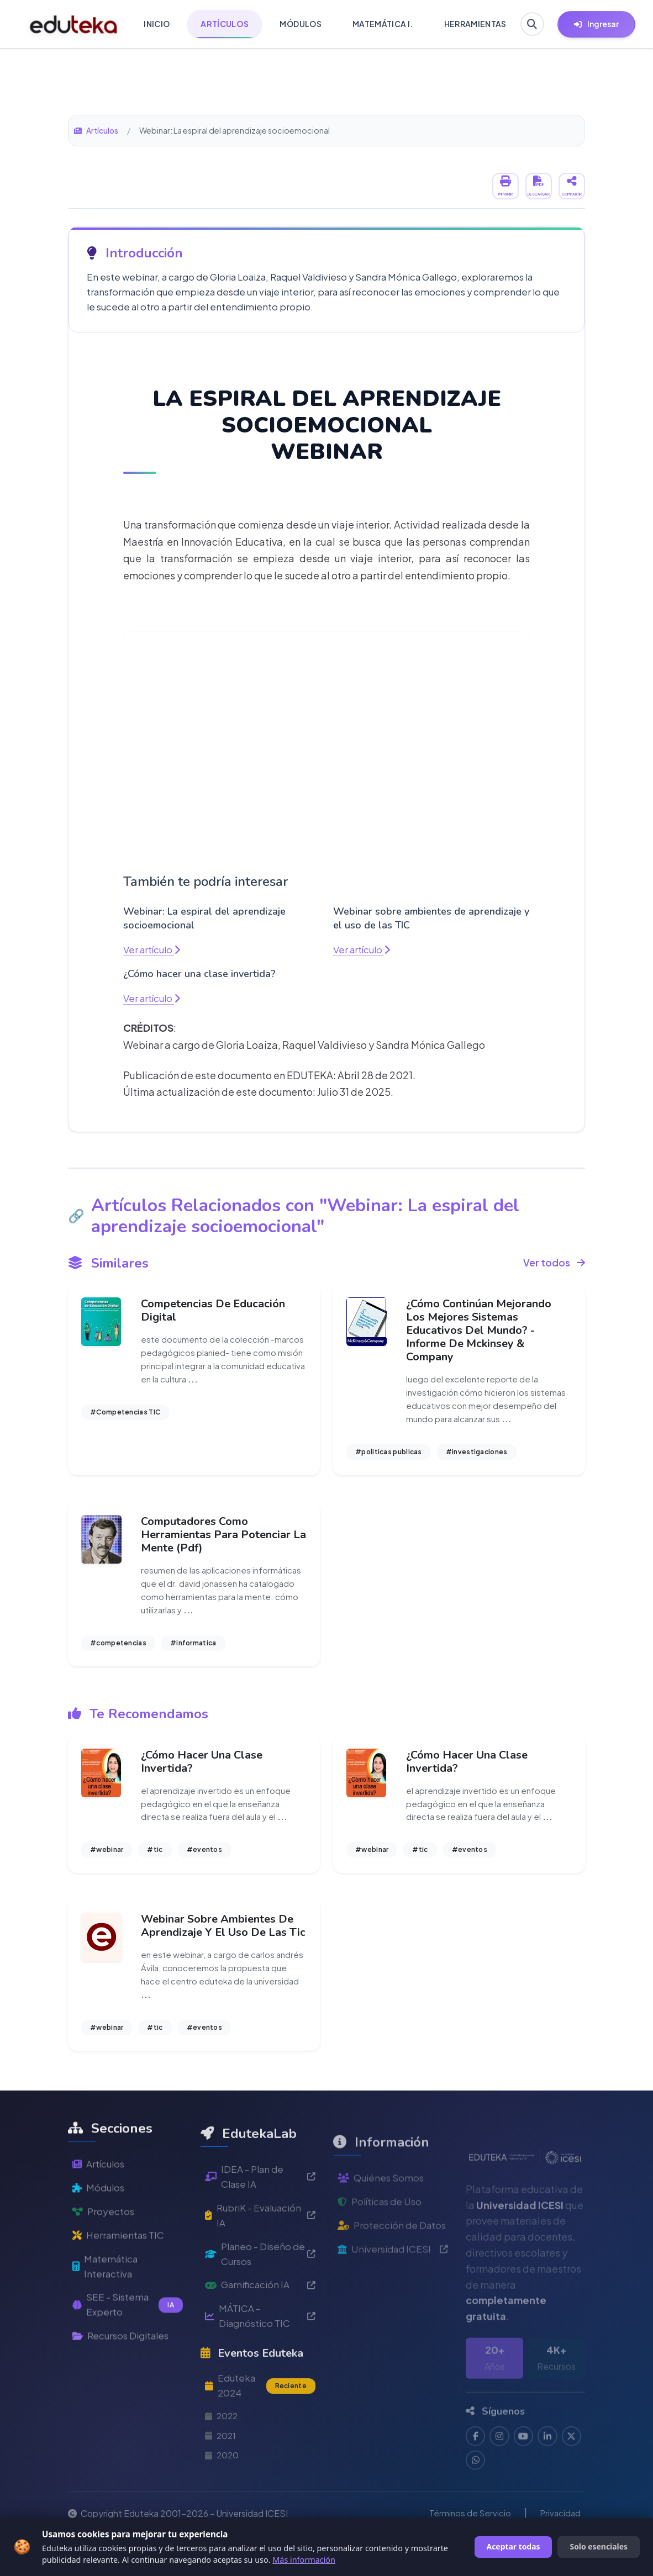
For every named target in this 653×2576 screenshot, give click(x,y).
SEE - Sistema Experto (127, 2359)
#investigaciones (477, 1455)
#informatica (193, 1649)
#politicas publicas (388, 1455)
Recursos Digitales (124, 2391)
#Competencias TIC (125, 1415)
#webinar (106, 1859)
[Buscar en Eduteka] (531, 24)
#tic (154, 1859)
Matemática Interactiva (107, 2318)
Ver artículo (153, 949)
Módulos (99, 2236)
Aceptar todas (513, 2546)
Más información (303, 2559)
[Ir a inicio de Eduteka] (74, 24)
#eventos (204, 1859)
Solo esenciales (599, 2546)
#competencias (118, 1649)
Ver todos (554, 1263)
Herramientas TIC (121, 2285)
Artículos (97, 130)
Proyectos (104, 2261)
